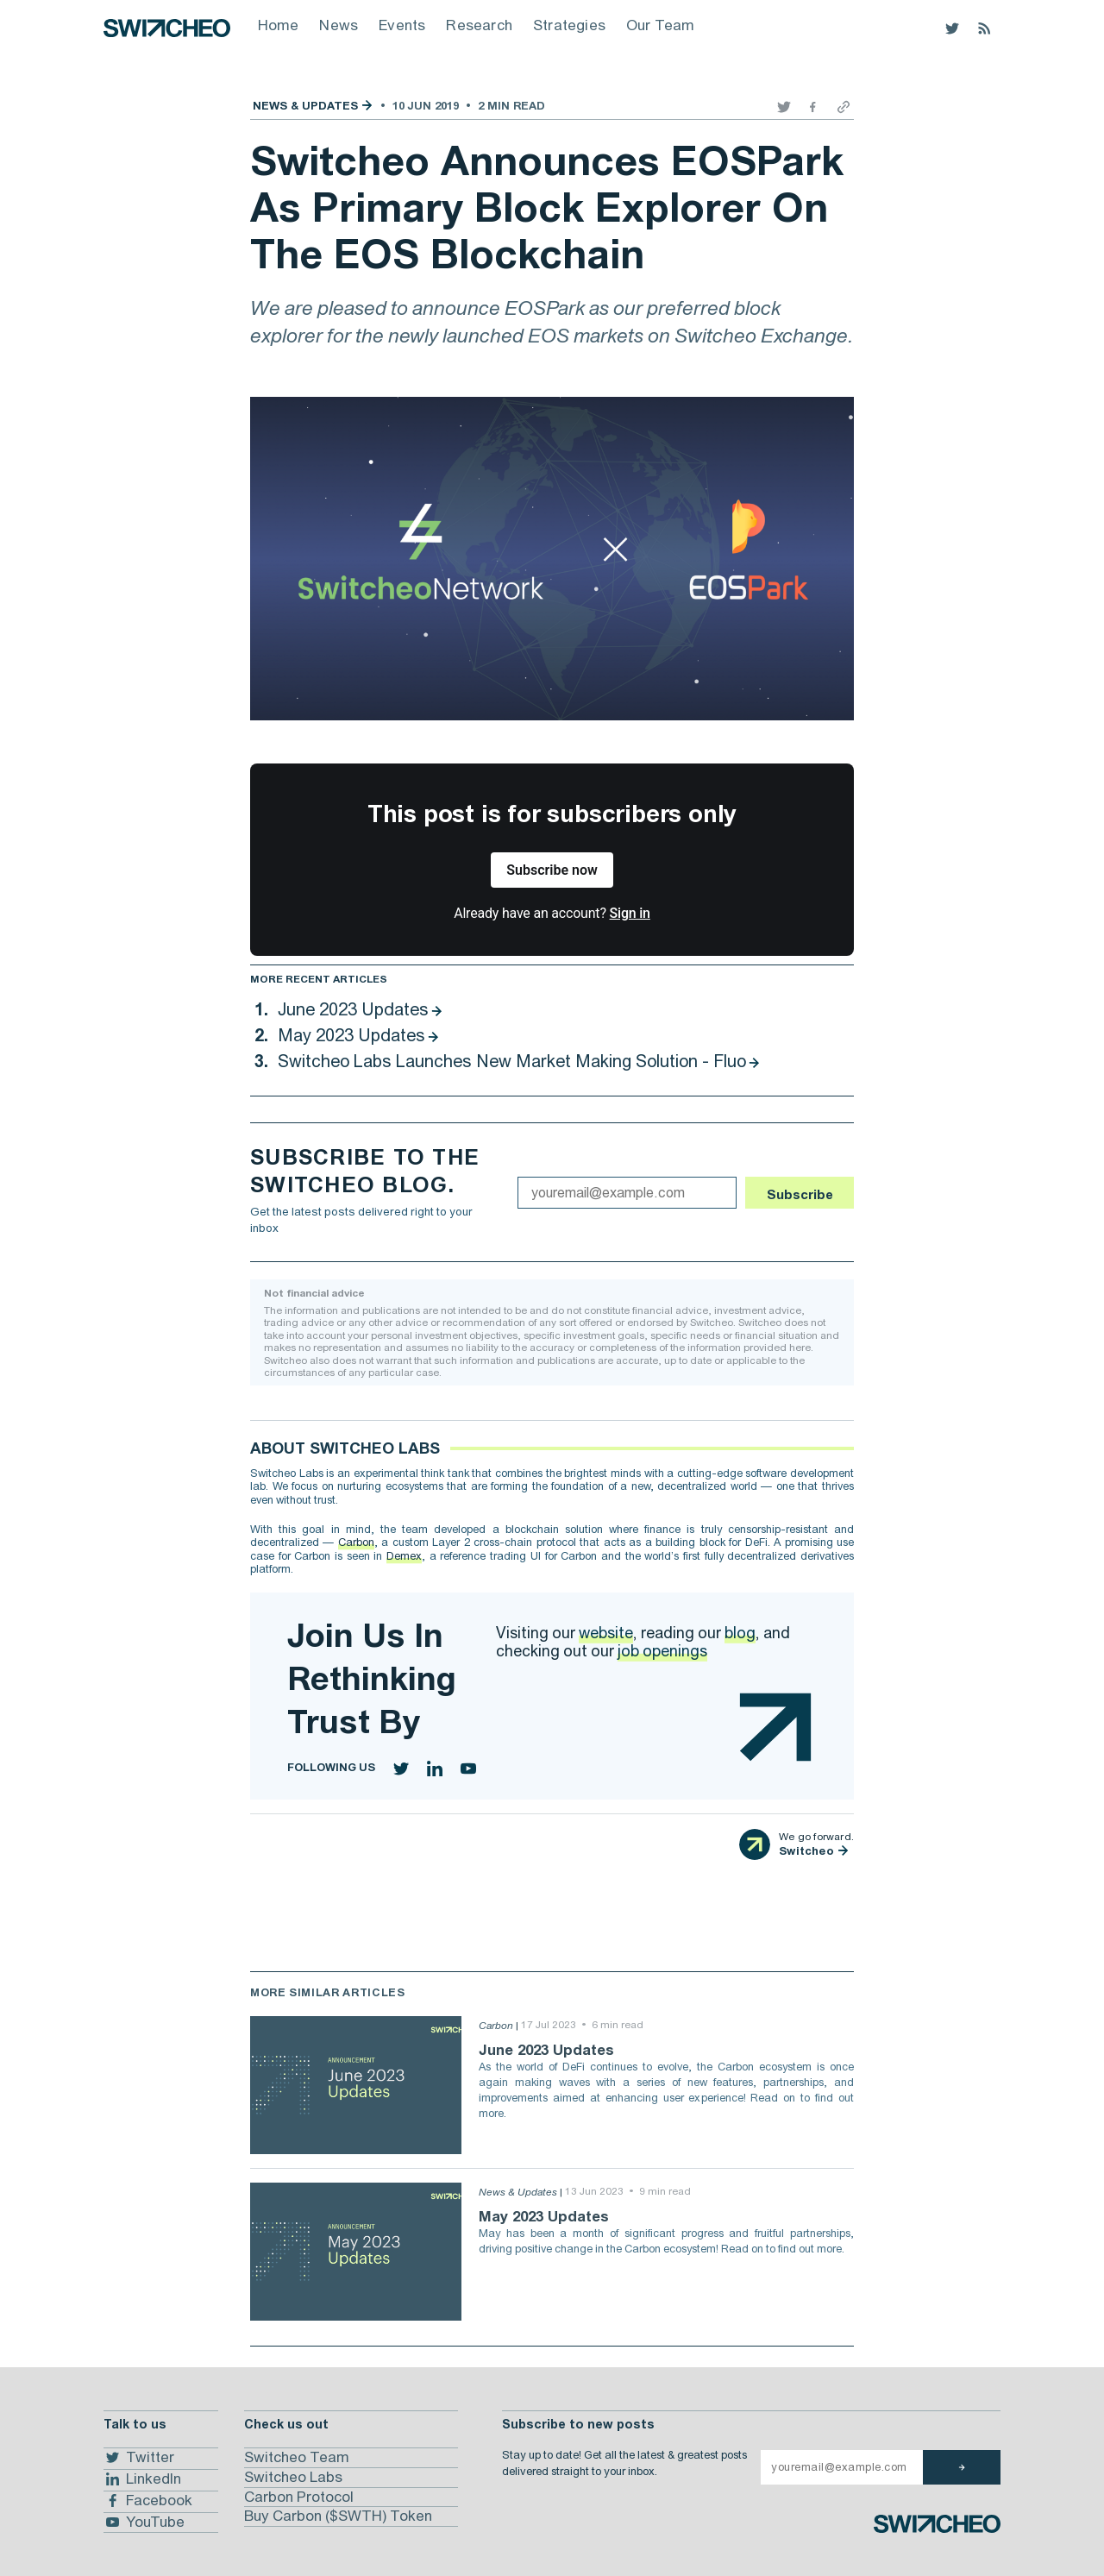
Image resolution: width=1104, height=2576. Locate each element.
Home (278, 25)
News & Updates (305, 105)
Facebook (148, 2501)
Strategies (569, 25)
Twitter (139, 2457)
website (606, 1633)
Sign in (630, 913)
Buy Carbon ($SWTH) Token (338, 2515)
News (338, 25)
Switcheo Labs (293, 2476)
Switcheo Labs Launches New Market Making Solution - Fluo (512, 1061)
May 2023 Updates (351, 1035)
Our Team (660, 25)
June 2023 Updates (353, 1009)
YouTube (144, 2521)
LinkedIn (142, 2479)
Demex (404, 1555)
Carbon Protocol (299, 2496)
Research (479, 25)
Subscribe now (552, 870)
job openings (662, 1651)
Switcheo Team (296, 2457)
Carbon (356, 1542)
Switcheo (806, 1850)
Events (402, 25)
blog (740, 1633)
